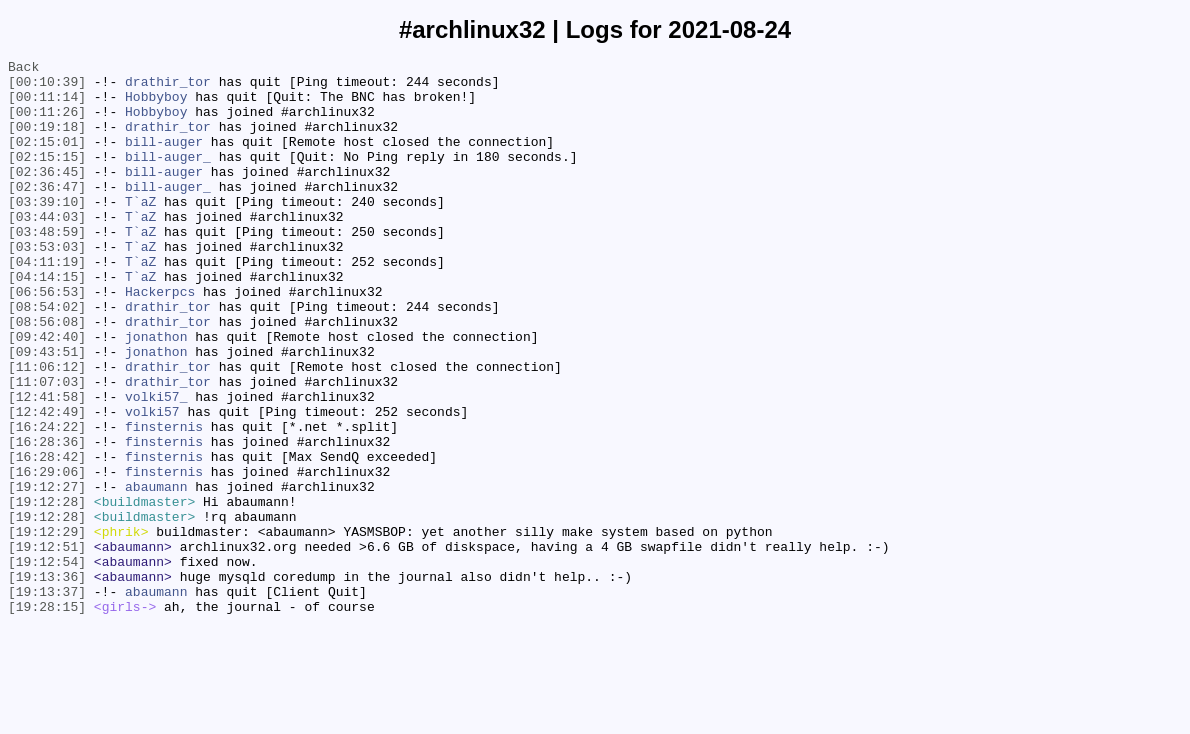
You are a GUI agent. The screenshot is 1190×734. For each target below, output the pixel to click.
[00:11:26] (47, 123)
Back (23, 69)
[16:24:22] (47, 501)
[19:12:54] (47, 663)
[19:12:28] (47, 591)
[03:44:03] (47, 249)
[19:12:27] (47, 573)
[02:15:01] (47, 159)
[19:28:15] (47, 717)
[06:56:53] (47, 339)
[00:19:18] (47, 141)
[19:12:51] (47, 645)
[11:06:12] (47, 429)
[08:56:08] (47, 375)
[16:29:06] (47, 555)
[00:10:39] (47, 87)
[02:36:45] (47, 195)
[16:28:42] (47, 537)
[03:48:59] (47, 267)
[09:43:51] (47, 411)
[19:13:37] (47, 699)
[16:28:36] (47, 519)
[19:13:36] (47, 681)
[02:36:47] (47, 213)
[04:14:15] (47, 321)
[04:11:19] (47, 303)
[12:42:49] (47, 483)
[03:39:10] (47, 231)
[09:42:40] (47, 393)
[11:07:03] (47, 447)
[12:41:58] (47, 465)
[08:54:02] (47, 357)
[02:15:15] (47, 177)
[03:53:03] (47, 285)
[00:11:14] (47, 105)
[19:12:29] (47, 627)
